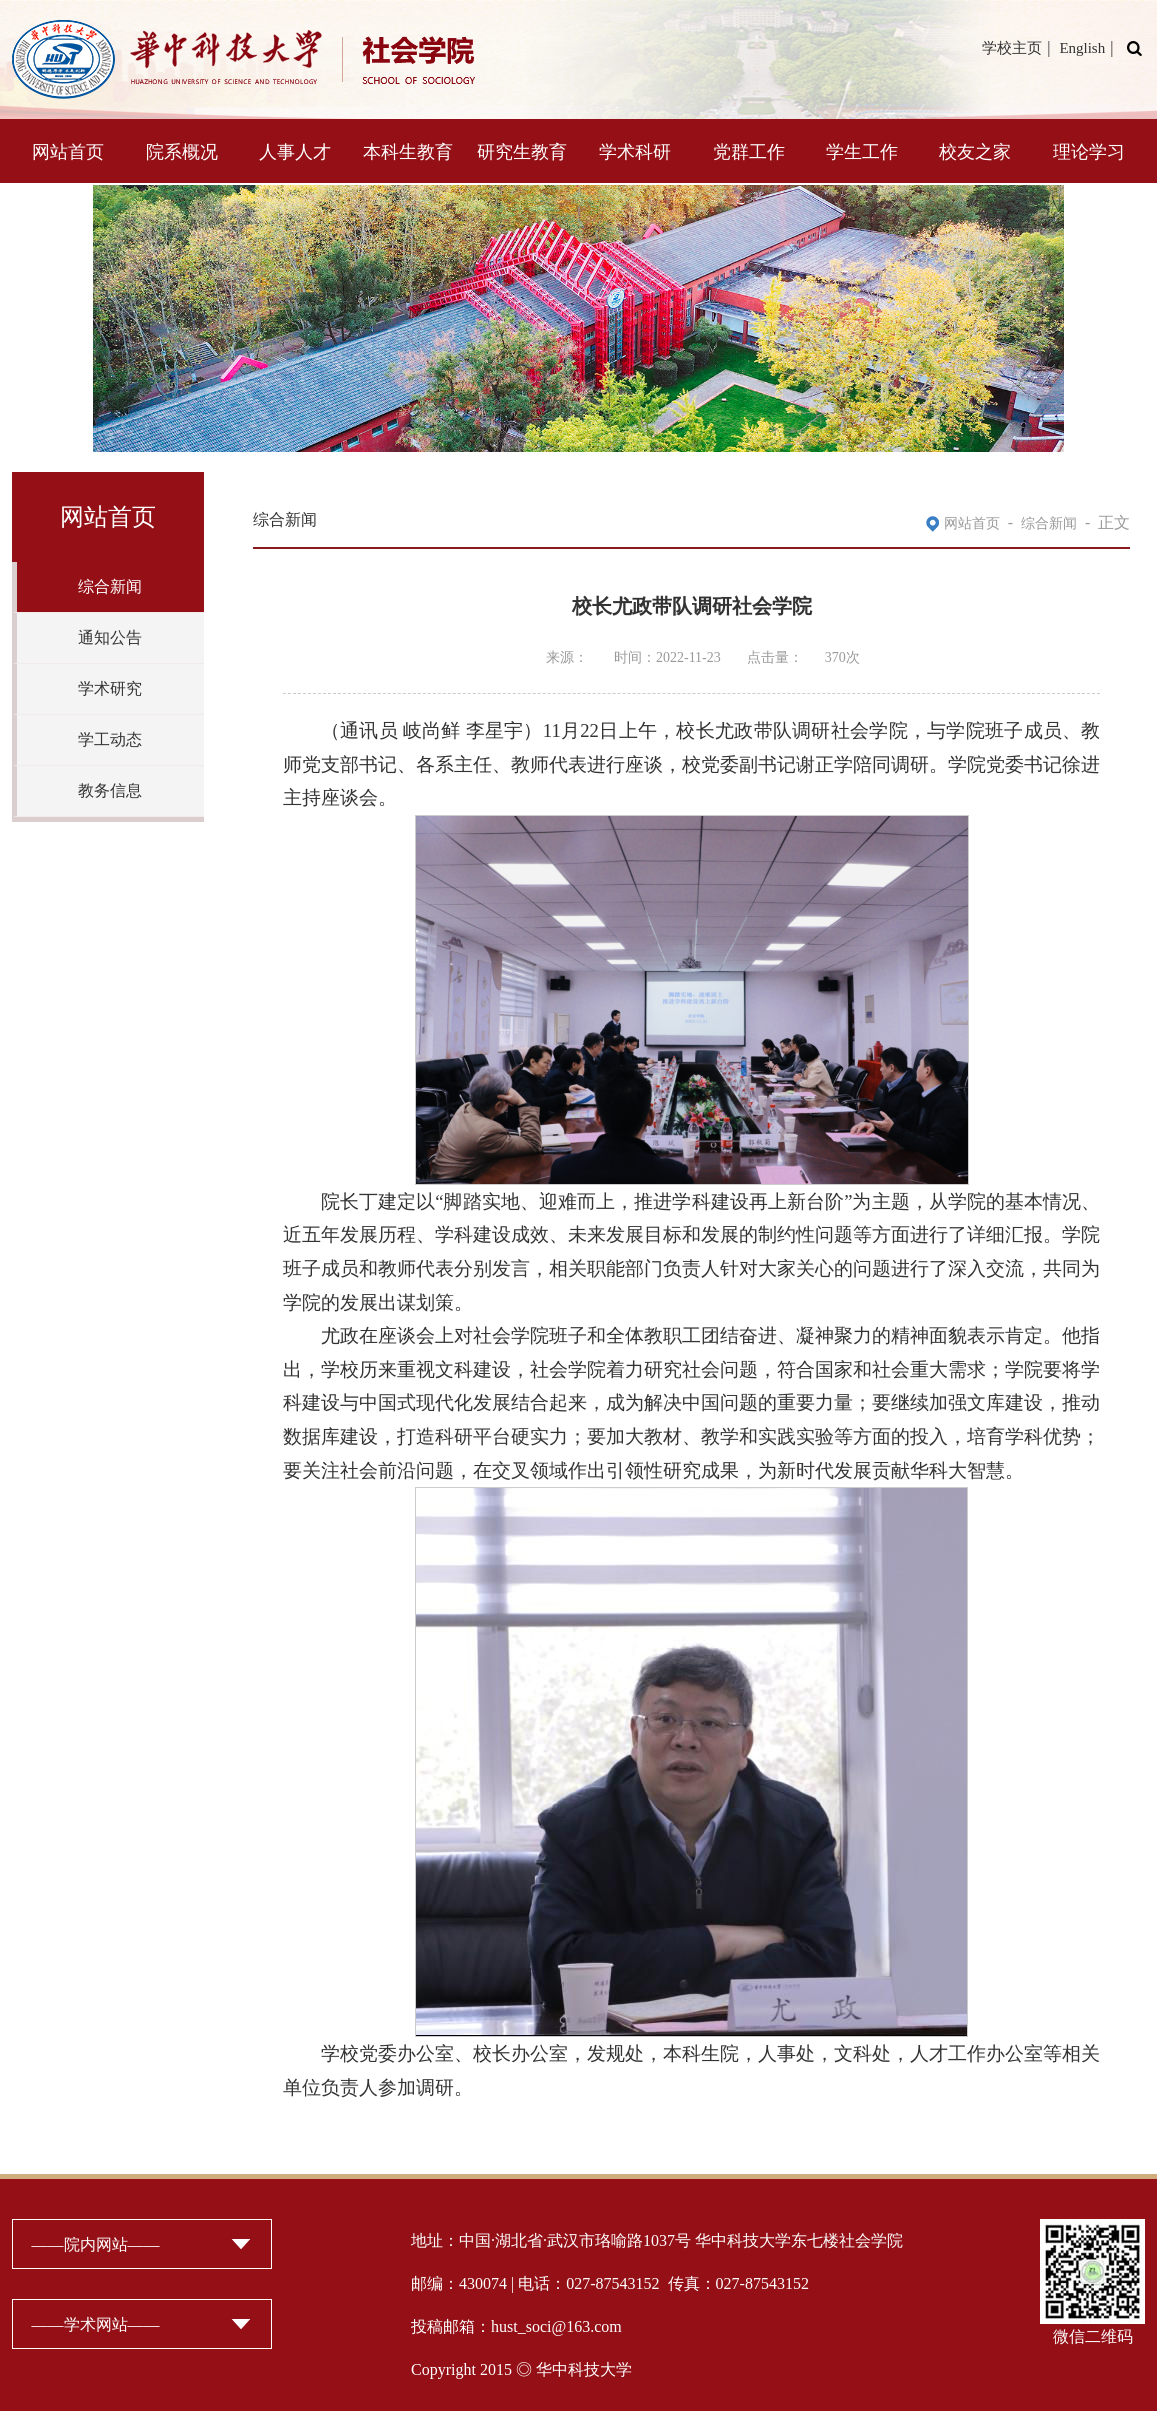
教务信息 (110, 790)
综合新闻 (110, 586)
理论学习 (1089, 152)
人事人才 (295, 152)
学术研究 (110, 688)
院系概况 (182, 152)
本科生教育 (408, 152)
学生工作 (862, 152)
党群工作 (749, 152)
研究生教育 (522, 152)
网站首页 (68, 152)
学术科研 (635, 152)
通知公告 (110, 637)
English (1082, 48)
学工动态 (110, 739)
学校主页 (1012, 48)
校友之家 (975, 152)
